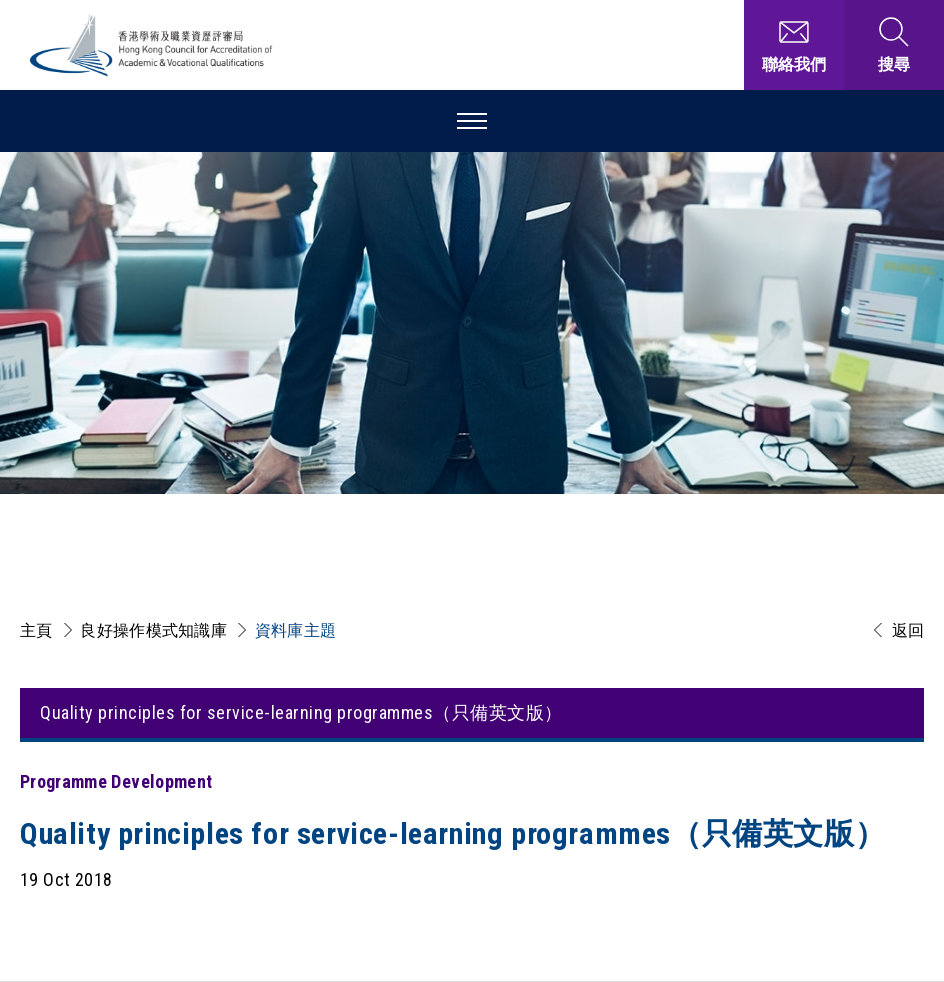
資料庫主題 (296, 630)
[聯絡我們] (794, 45)
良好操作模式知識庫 (153, 630)
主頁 (36, 630)
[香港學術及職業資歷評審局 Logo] (152, 45)
